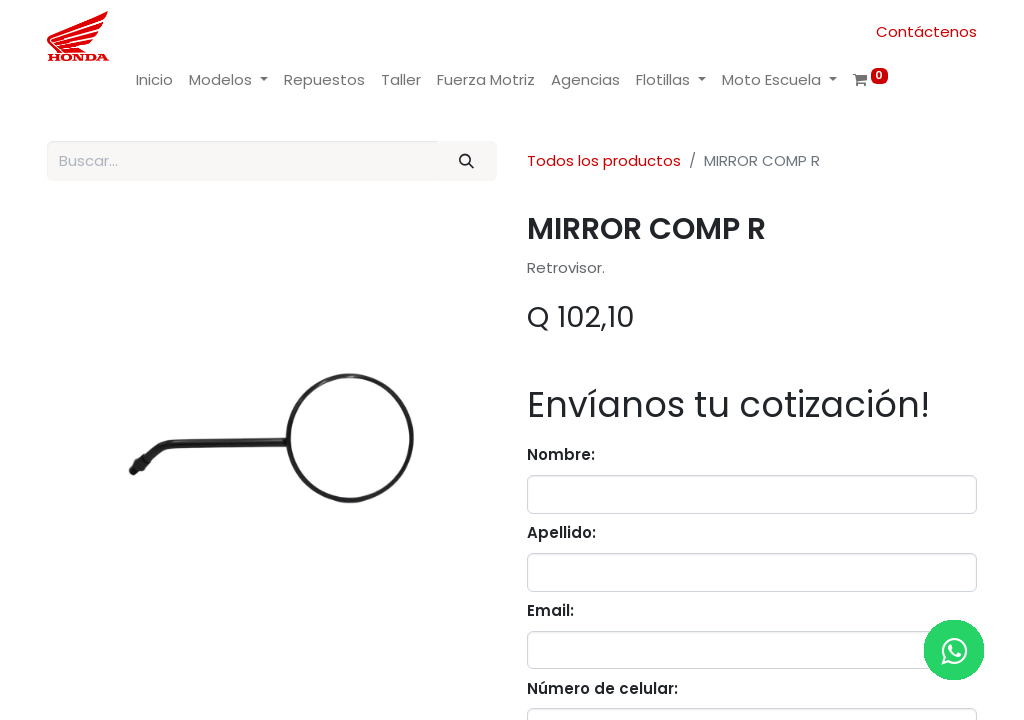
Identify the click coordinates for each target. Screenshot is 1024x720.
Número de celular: (602, 688)
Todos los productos (604, 160)
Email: (550, 610)
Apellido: (561, 532)
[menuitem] (154, 80)
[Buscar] (467, 161)
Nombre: (561, 454)
